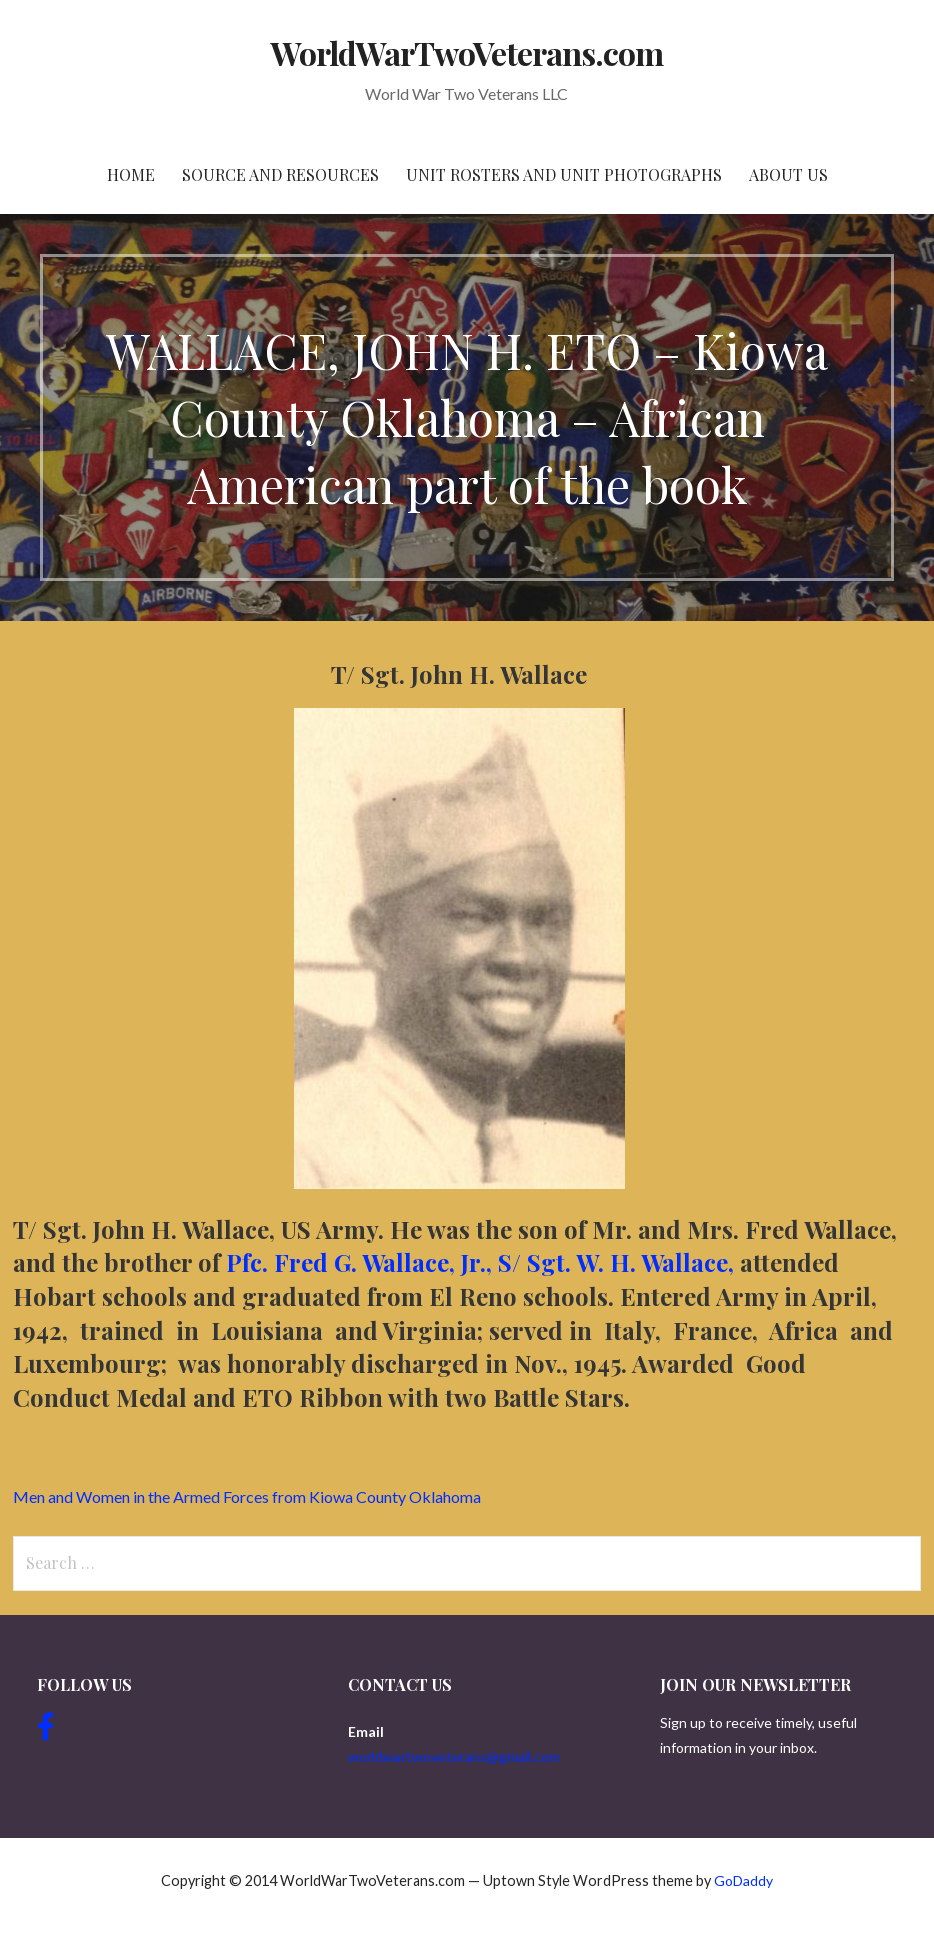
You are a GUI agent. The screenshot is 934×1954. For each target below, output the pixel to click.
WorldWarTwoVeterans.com (467, 52)
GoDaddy (743, 1880)
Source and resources (280, 174)
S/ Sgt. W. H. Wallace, (619, 1262)
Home (131, 174)
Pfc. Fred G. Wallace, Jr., (359, 1262)
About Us (788, 174)
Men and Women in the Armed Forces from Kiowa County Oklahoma (247, 1496)
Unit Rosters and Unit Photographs (564, 174)
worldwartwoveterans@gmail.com (454, 1756)
